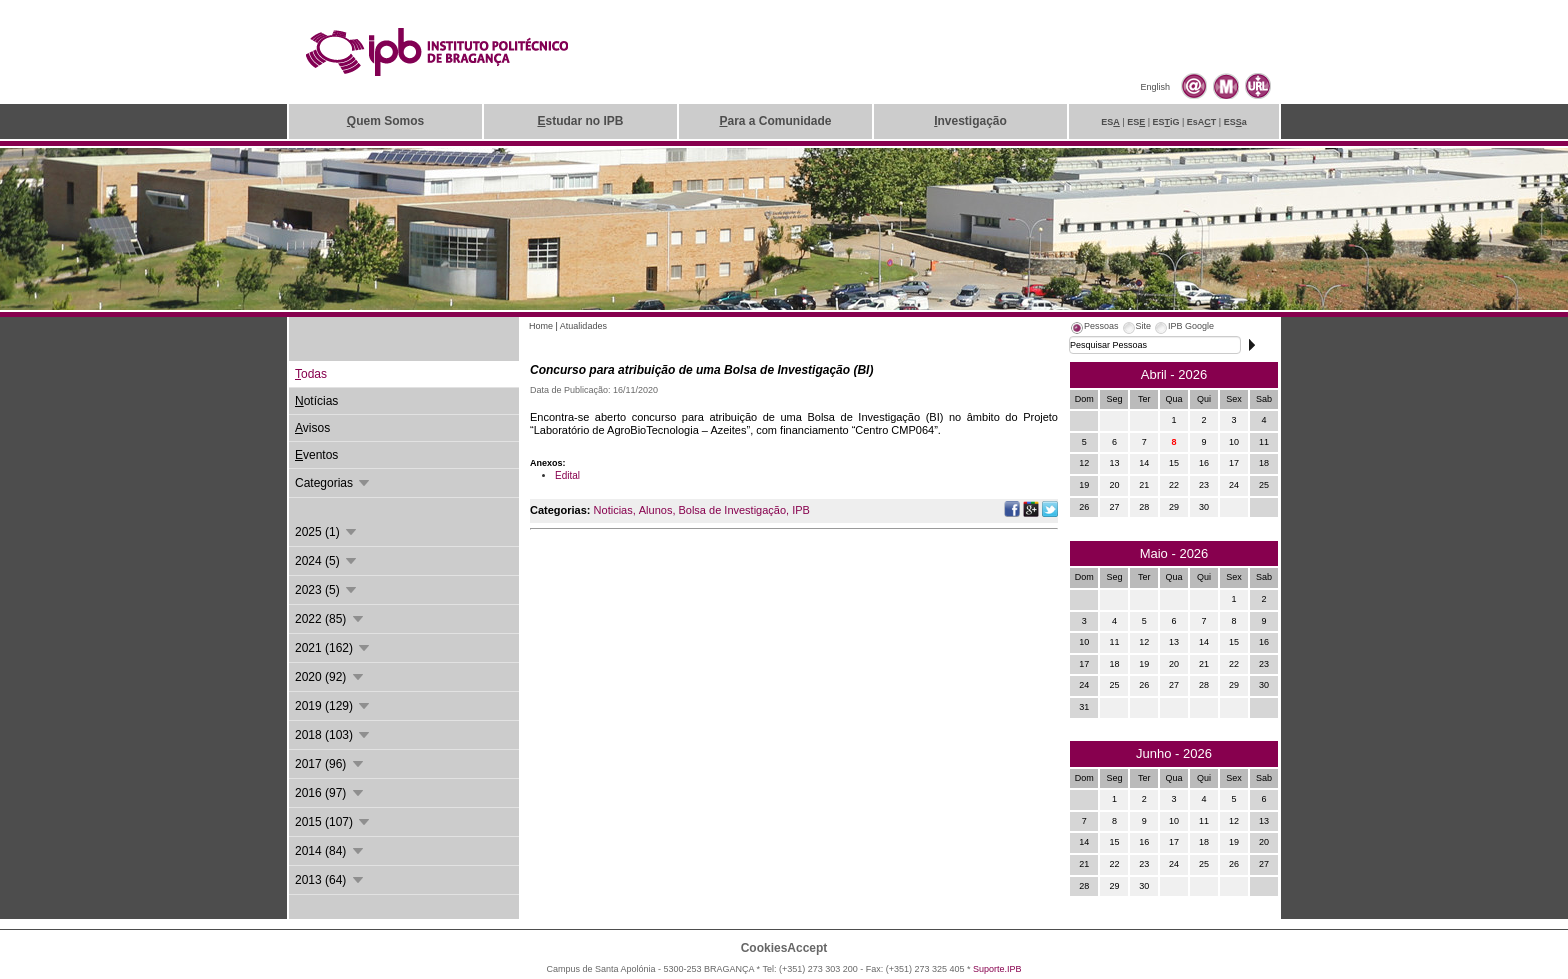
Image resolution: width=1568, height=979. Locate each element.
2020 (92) (330, 677)
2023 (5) (327, 590)
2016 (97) (330, 793)
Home (541, 326)
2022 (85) (330, 619)
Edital (567, 475)
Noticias (613, 510)
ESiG (1166, 122)
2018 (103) (333, 735)
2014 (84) (330, 851)
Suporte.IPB (997, 969)
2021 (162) (333, 648)
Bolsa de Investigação (732, 510)
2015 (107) (333, 822)
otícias (316, 401)
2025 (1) (327, 532)
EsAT (1202, 122)
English (1155, 87)
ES (1110, 122)
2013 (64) (330, 880)
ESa (1235, 122)
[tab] (1094, 329)
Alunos (656, 510)
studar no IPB (580, 121)
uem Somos (385, 121)
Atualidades (583, 326)
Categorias (333, 483)
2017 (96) (330, 764)
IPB (801, 510)
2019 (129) (333, 706)
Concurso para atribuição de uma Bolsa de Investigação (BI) (701, 370)
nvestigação (970, 121)
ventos (316, 455)
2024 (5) (327, 561)
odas (311, 374)
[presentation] (1094, 329)
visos (312, 428)
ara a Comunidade (775, 121)
